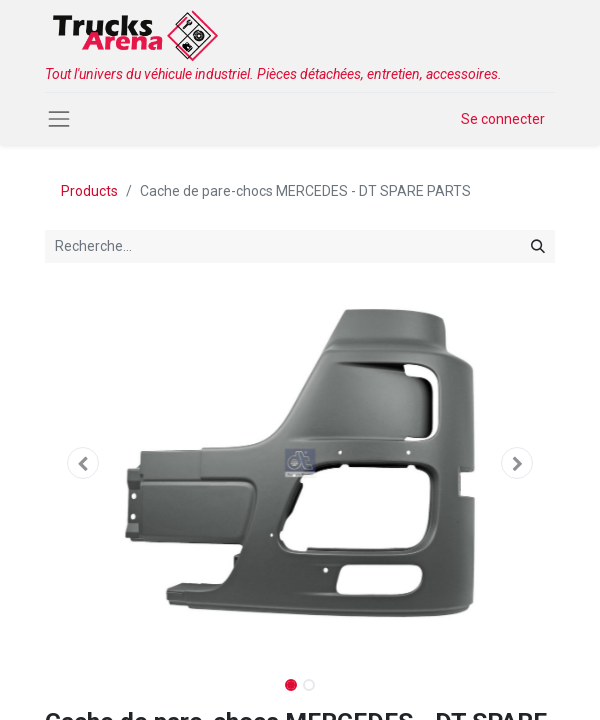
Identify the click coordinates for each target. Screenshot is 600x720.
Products (89, 191)
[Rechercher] (538, 246)
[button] (83, 463)
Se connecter (503, 119)
